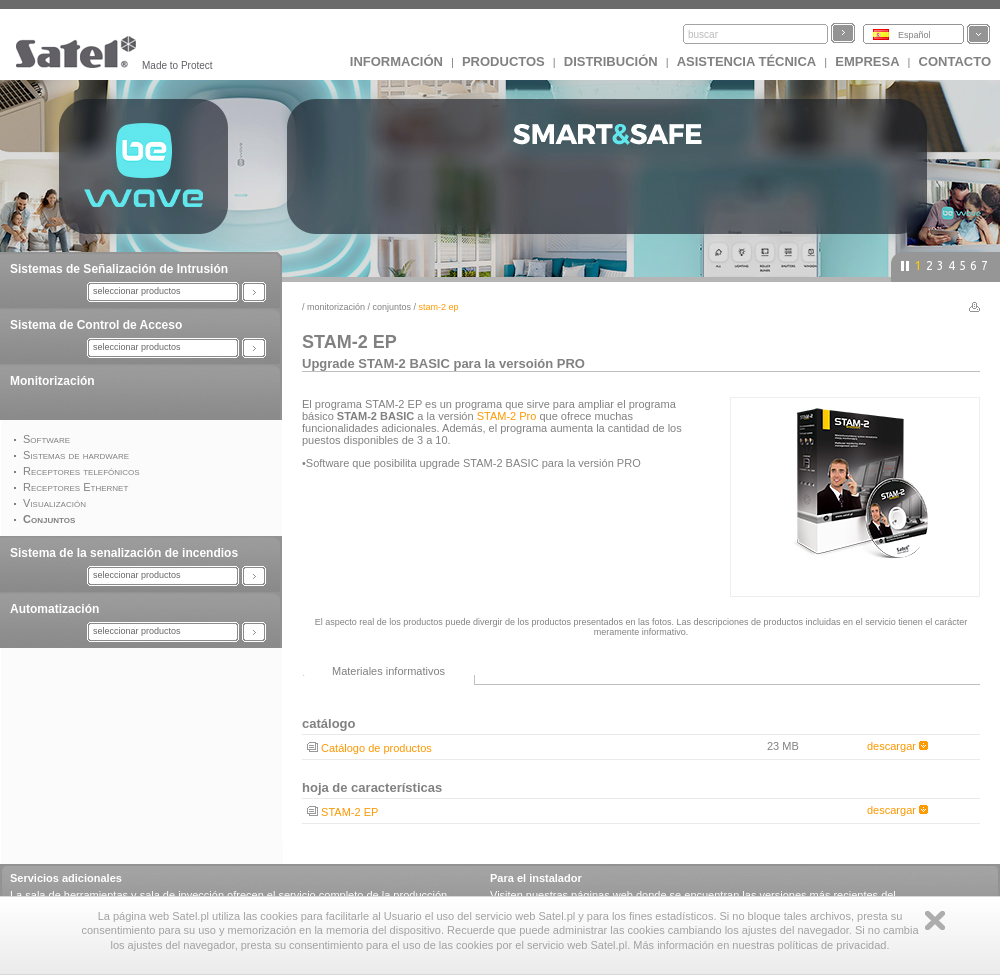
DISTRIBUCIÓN (611, 61)
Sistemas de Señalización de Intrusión (119, 269)
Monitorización (52, 381)
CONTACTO (955, 61)
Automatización (54, 609)
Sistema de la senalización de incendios (124, 553)
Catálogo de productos (376, 748)
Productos (503, 61)
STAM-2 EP (349, 812)
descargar (897, 746)
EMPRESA (867, 61)
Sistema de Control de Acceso (96, 325)
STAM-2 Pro (507, 416)
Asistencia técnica (747, 61)
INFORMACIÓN (396, 61)
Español (914, 35)
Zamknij (935, 920)
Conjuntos (392, 307)
